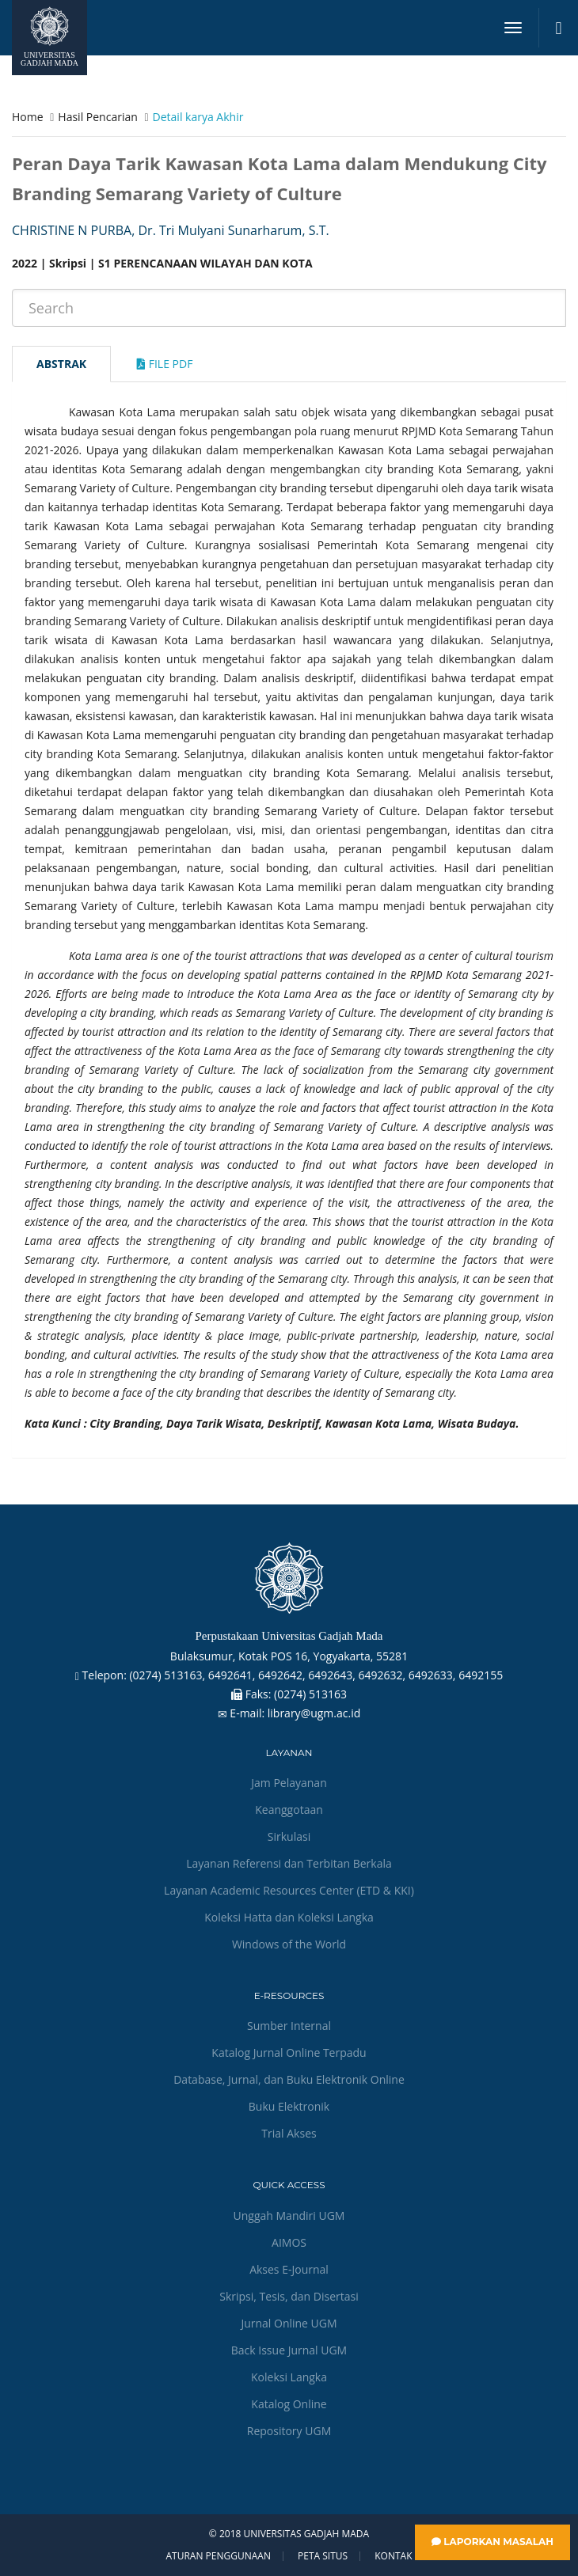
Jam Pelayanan (288, 1782)
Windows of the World (289, 1944)
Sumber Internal (289, 2025)
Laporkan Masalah (492, 2542)
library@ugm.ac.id (314, 1712)
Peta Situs (323, 2556)
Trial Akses (288, 2133)
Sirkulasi (289, 1836)
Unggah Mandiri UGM (289, 2215)
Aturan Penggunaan (217, 2556)
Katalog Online (288, 2403)
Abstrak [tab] (61, 363)
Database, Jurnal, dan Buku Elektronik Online (289, 2079)
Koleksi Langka (289, 2376)
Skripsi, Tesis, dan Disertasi (289, 2296)
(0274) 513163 (310, 1694)
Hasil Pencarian (97, 116)
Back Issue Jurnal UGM (289, 2350)
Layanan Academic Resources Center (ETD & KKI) (289, 1890)
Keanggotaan (289, 1809)
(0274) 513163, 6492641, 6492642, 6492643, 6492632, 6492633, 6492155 (316, 1675)
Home (28, 116)
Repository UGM (289, 2430)
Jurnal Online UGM (289, 2323)
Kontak (393, 2556)
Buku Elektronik (289, 2106)
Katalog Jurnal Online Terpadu (288, 2052)
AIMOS (289, 2242)
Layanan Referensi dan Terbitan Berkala (289, 1863)
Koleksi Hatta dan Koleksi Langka (289, 1917)
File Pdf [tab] (164, 363)
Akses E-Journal (289, 2269)
